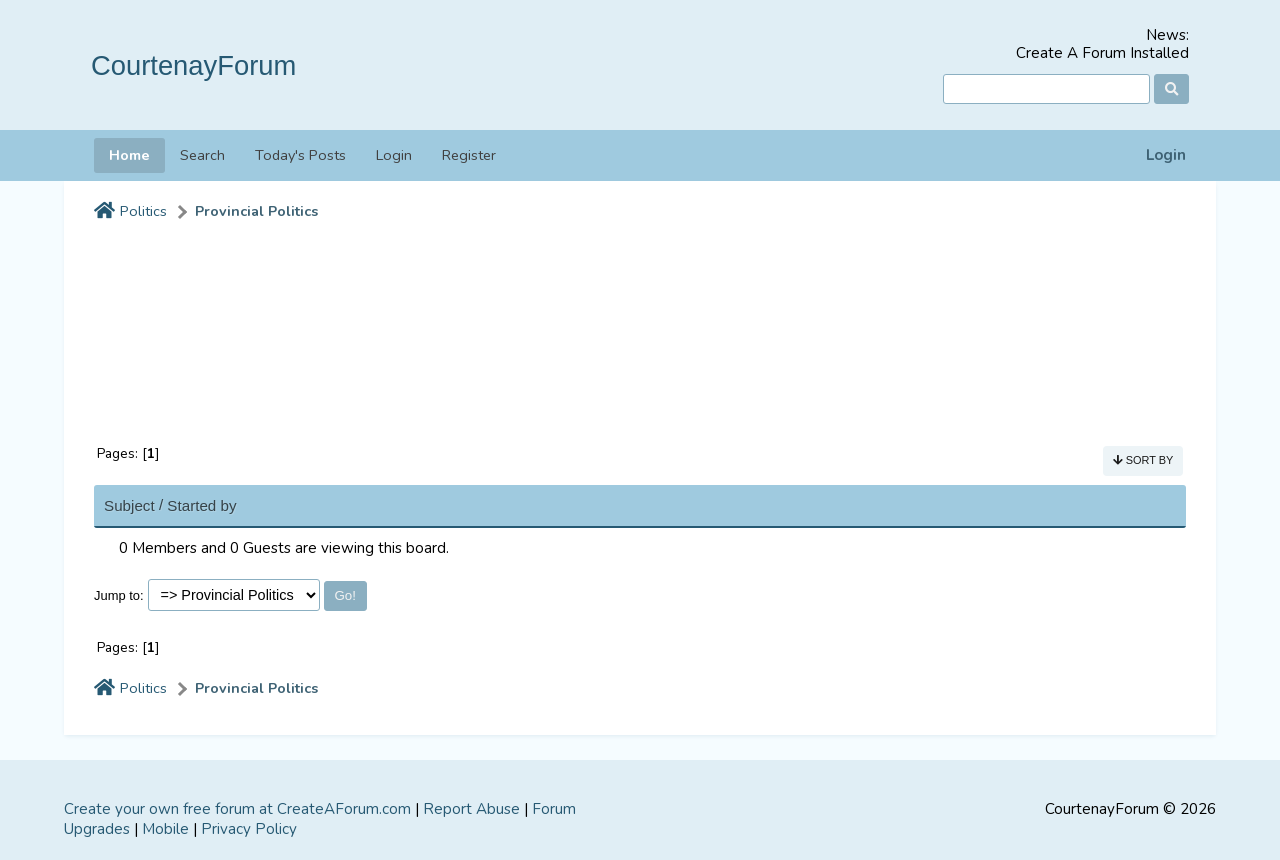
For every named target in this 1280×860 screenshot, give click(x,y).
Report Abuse (471, 809)
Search (202, 155)
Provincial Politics (256, 211)
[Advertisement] (640, 323)
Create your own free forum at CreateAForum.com (237, 809)
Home (129, 155)
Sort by (1143, 460)
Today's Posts (300, 155)
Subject (129, 505)
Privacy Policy (249, 829)
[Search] (1046, 89)
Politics (143, 211)
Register (469, 155)
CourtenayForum (193, 65)
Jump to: (119, 595)
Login (1166, 155)
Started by (201, 505)
